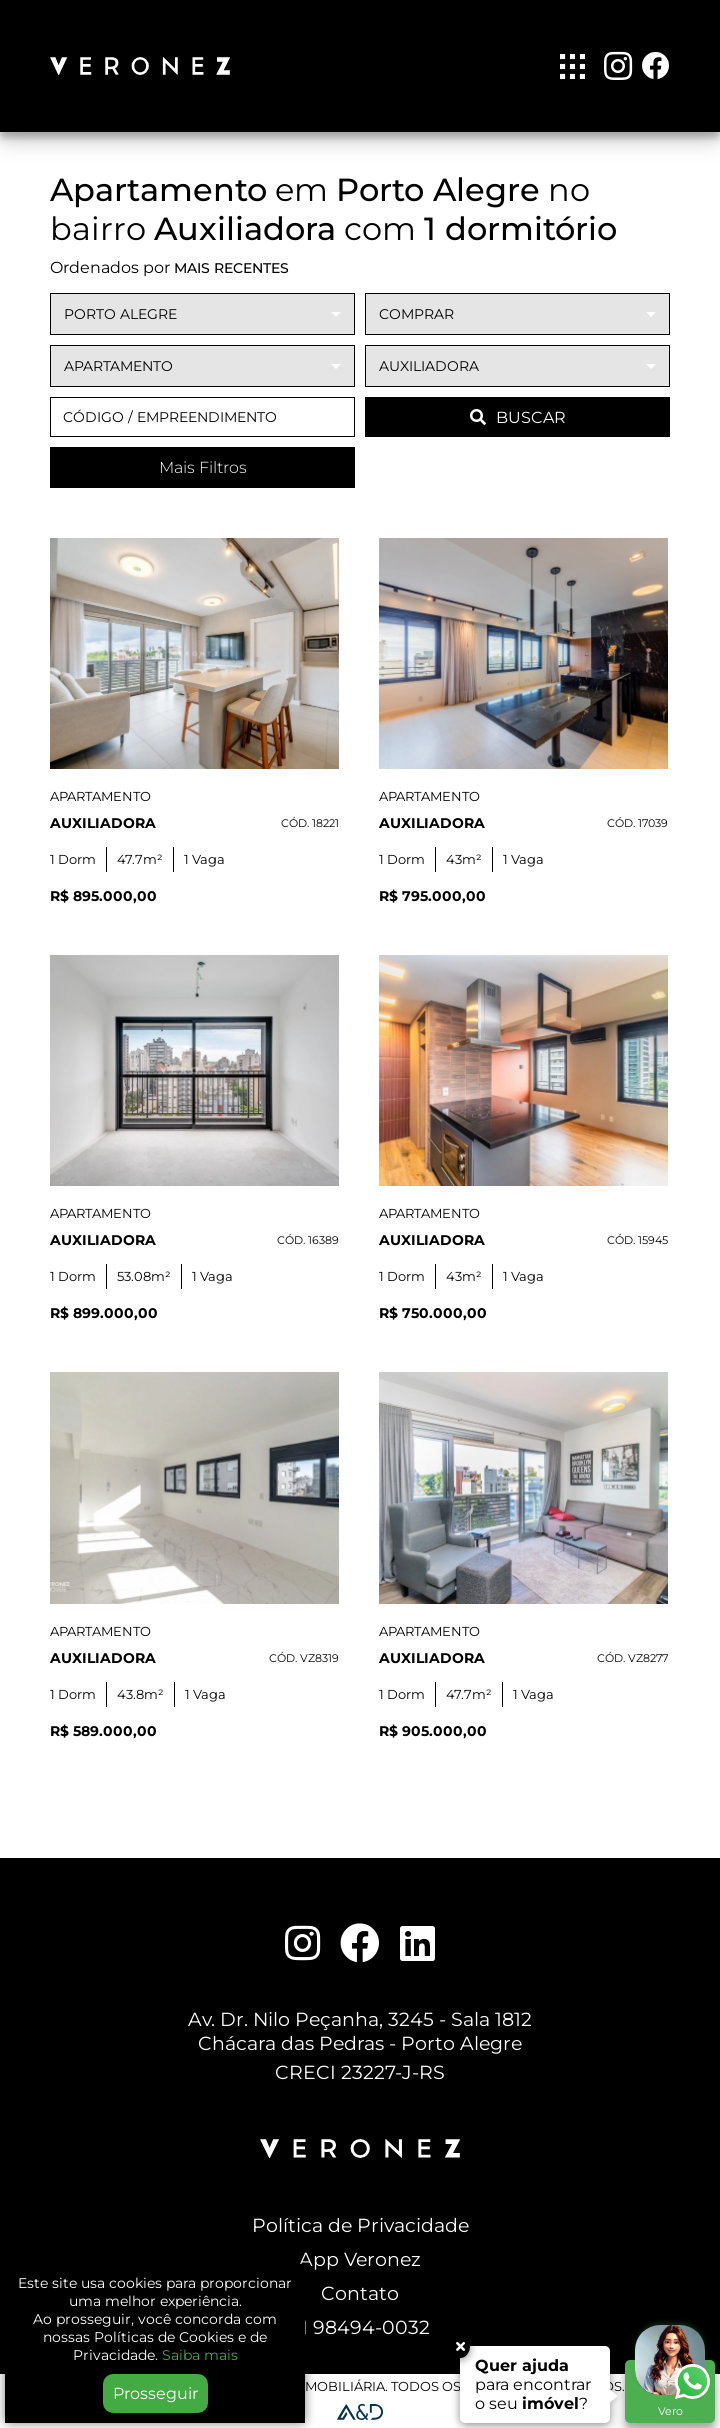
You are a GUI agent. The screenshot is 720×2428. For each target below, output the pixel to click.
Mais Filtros (203, 467)
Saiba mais (200, 2355)
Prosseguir (155, 2393)
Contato (360, 2293)
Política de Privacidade (360, 2225)
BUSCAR (518, 417)
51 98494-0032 (360, 2327)
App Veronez (360, 2259)
